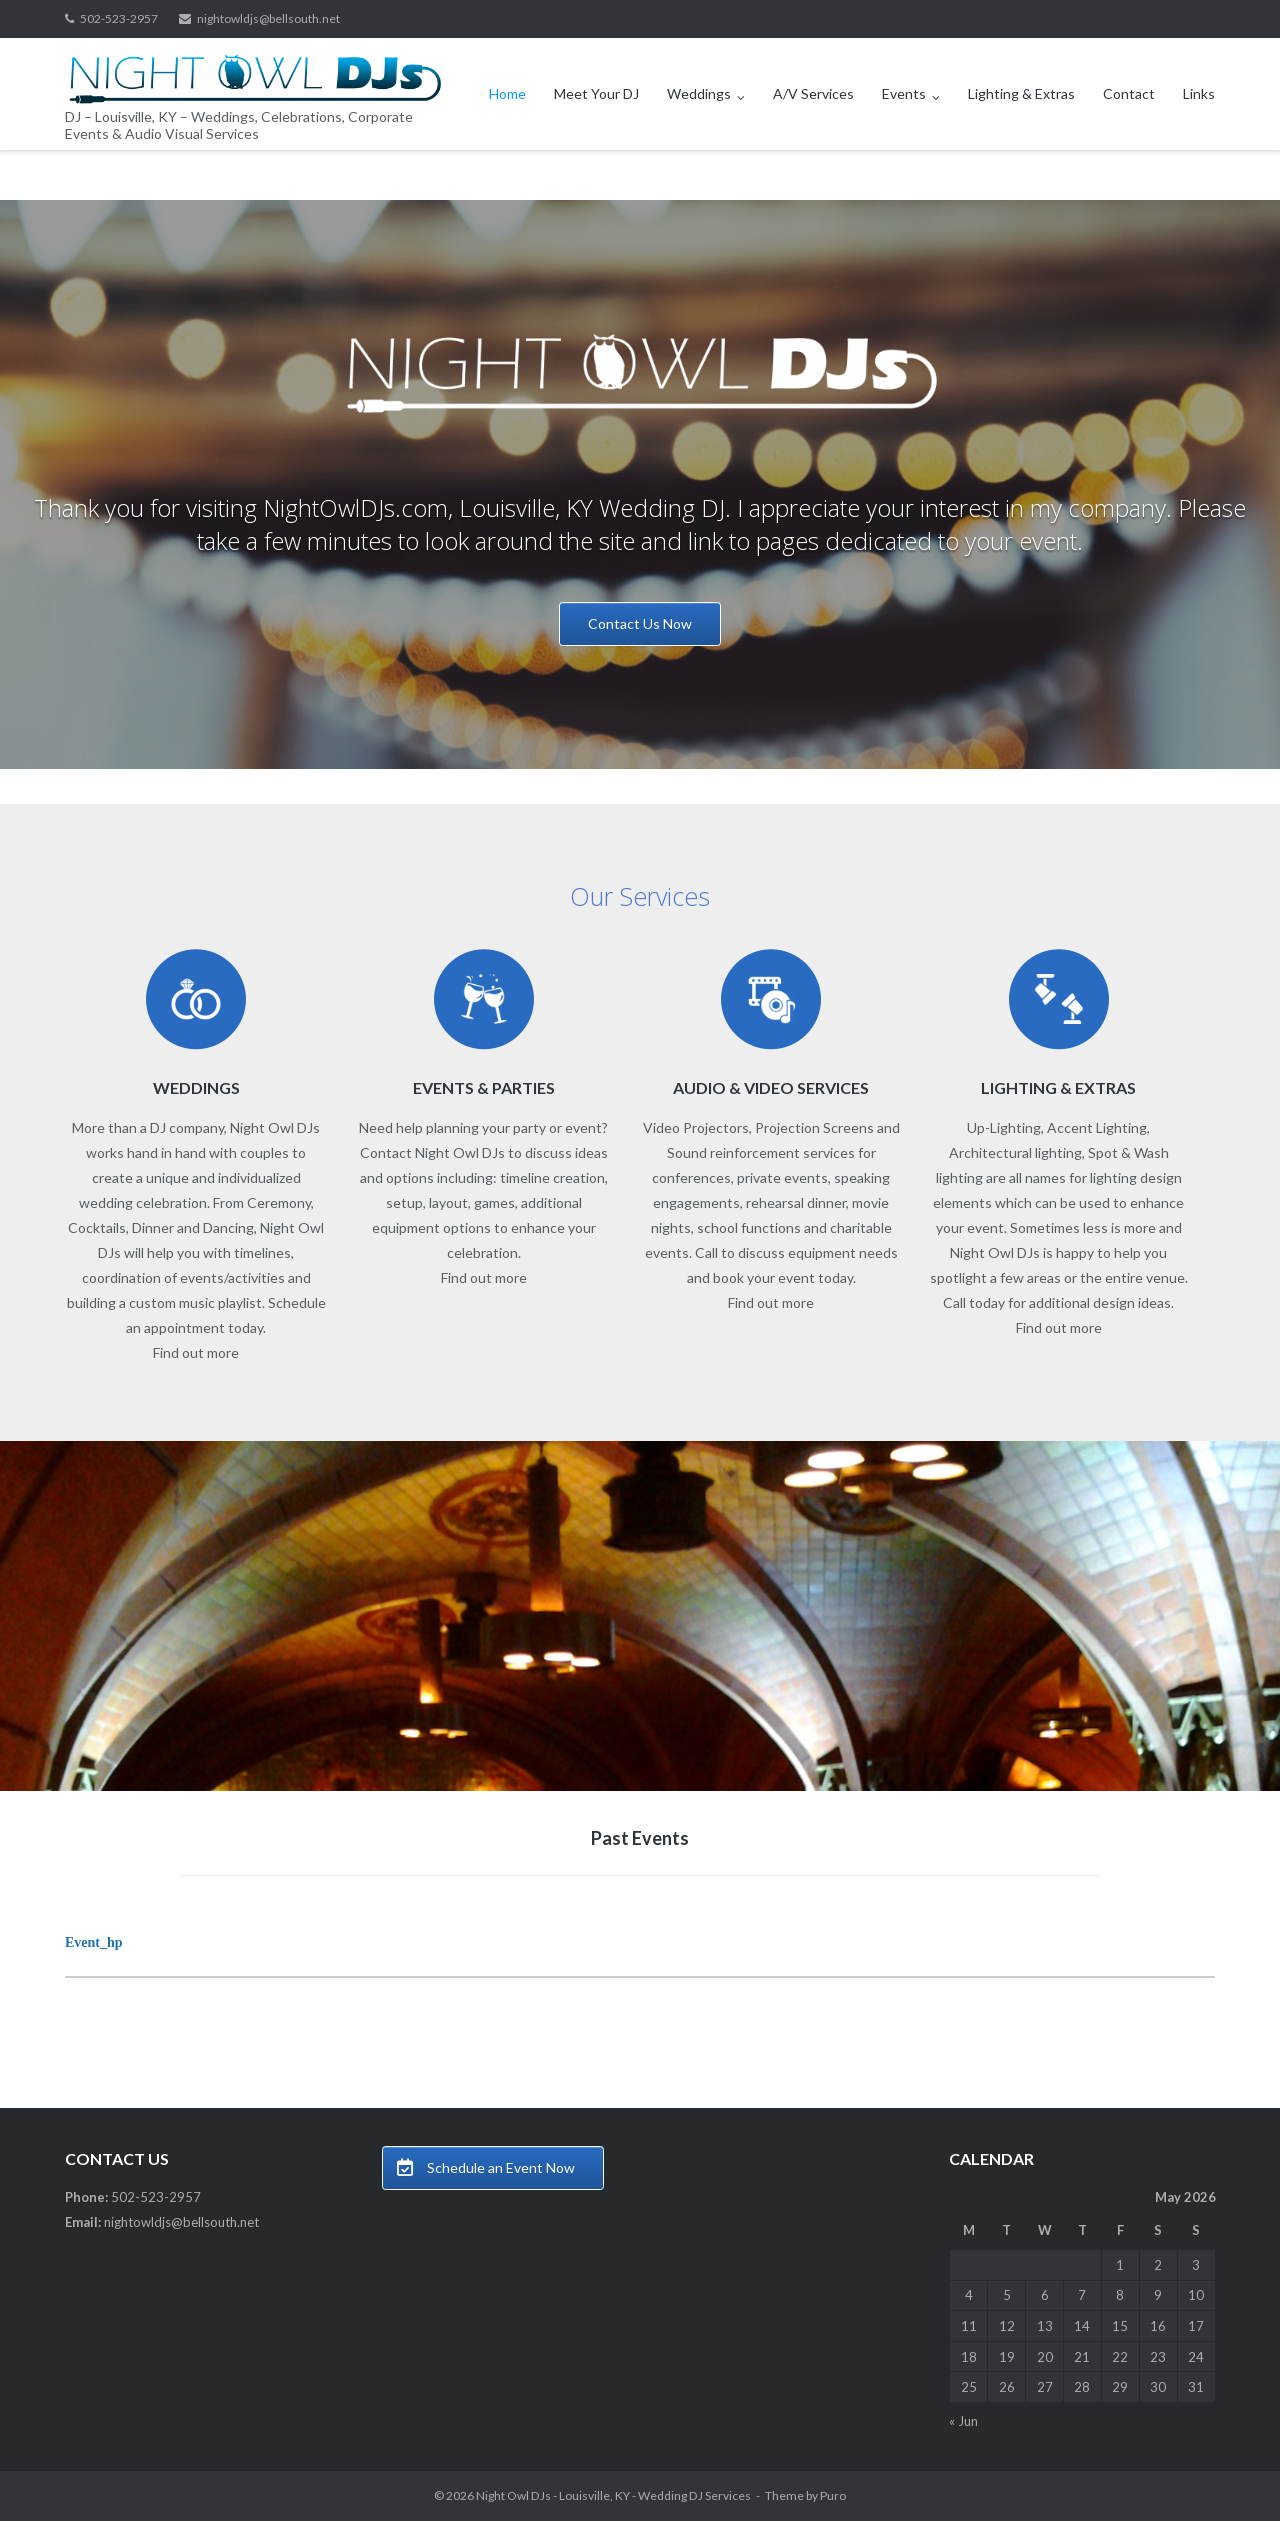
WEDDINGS (196, 1087)
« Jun (963, 2421)
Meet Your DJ (596, 93)
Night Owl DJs (513, 2495)
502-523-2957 (119, 18)
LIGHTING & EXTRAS (1058, 1087)
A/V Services (813, 93)
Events (904, 93)
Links (1199, 93)
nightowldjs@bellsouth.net (268, 18)
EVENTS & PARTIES (484, 1087)
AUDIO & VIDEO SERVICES (771, 1087)
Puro (833, 2495)
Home (507, 93)
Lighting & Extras (1021, 93)
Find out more (196, 1352)
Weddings (699, 93)
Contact (1129, 93)
